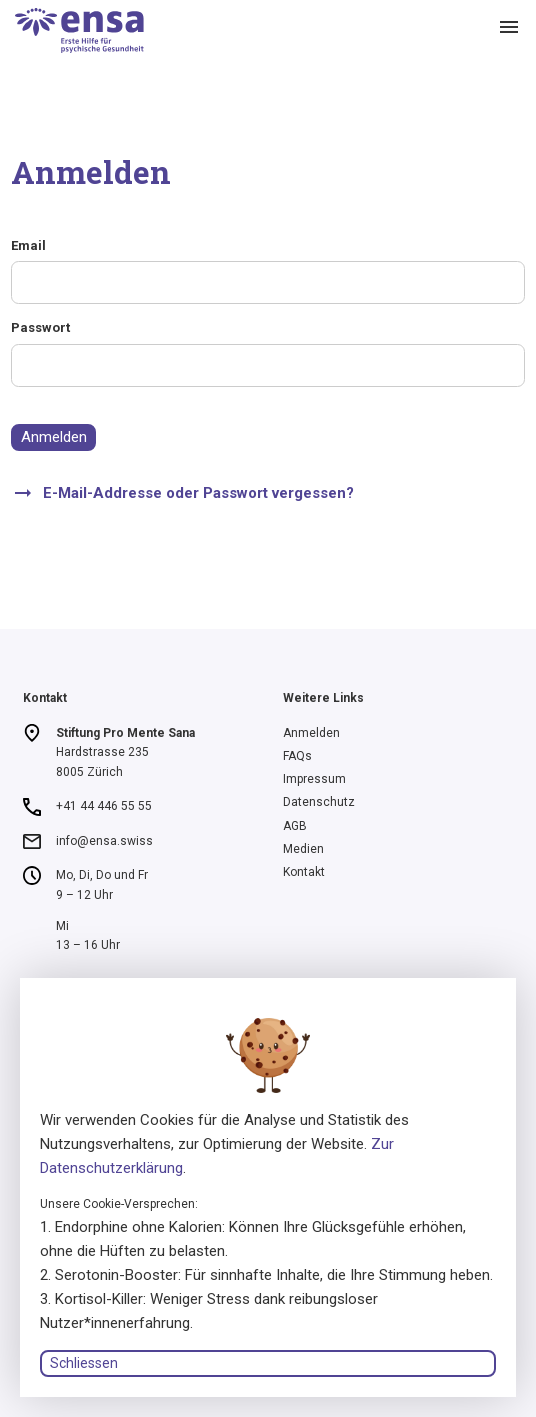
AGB (295, 826)
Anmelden (54, 437)
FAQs (297, 756)
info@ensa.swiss (104, 841)
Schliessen (84, 1363)
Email (28, 245)
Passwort (40, 327)
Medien (303, 849)
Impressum (314, 779)
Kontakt (304, 872)
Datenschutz (319, 802)
